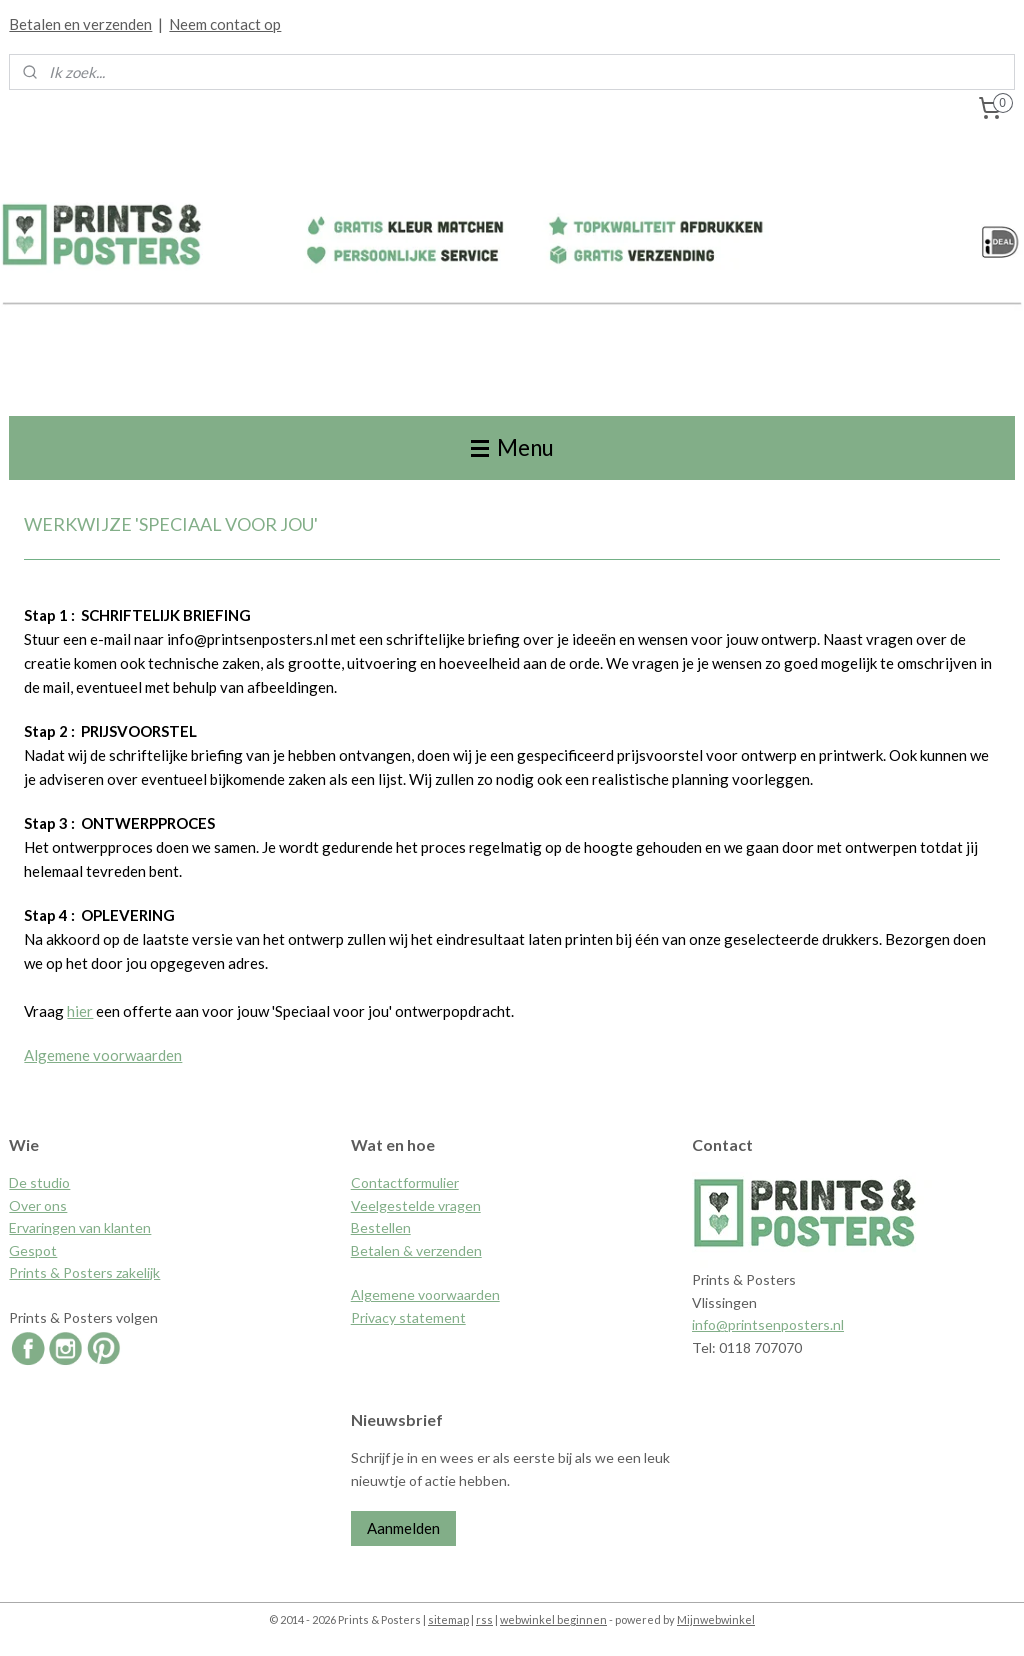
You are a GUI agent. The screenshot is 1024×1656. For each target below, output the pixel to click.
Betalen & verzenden (416, 1250)
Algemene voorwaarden (103, 1054)
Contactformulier (405, 1182)
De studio (39, 1182)
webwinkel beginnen (553, 1619)
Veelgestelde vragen (416, 1205)
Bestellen (381, 1227)
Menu (512, 447)
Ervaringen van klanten (80, 1227)
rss (484, 1619)
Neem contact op (225, 24)
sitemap (448, 1619)
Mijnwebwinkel (716, 1619)
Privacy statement (408, 1317)
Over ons (38, 1205)
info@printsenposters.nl (768, 1324)
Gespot (33, 1250)
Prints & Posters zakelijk (84, 1272)
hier (80, 1010)
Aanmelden (403, 1528)
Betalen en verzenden (80, 24)
